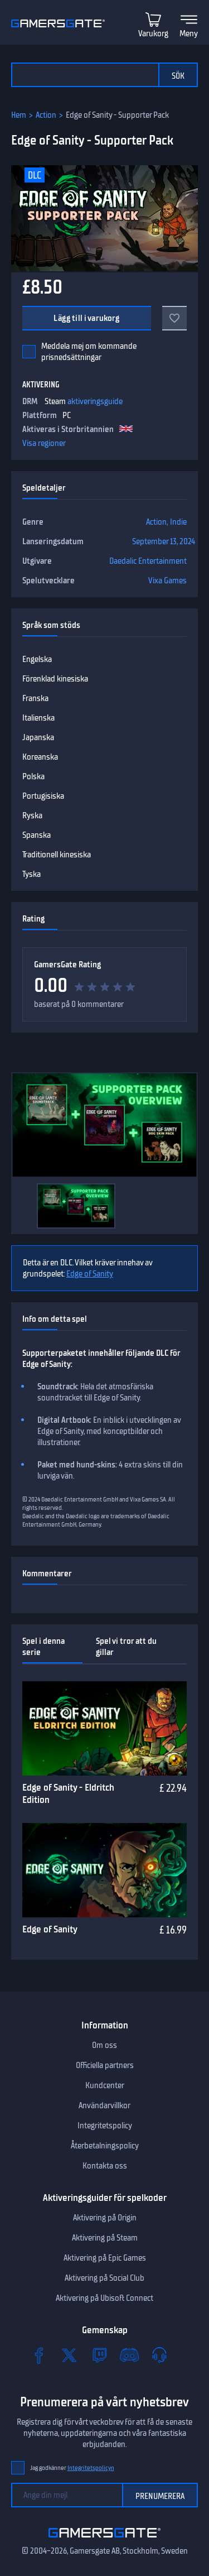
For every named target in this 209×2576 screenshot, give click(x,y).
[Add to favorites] (174, 318)
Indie (178, 521)
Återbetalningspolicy (105, 2145)
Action (46, 115)
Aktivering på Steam (105, 2237)
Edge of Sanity (89, 1273)
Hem (18, 115)
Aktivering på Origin (105, 2217)
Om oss (104, 2045)
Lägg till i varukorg (86, 318)
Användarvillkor (104, 2105)
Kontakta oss (104, 2165)
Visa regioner (44, 443)
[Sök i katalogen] (84, 75)
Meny (188, 33)
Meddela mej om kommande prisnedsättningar (89, 351)
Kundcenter (104, 2085)
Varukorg (153, 33)
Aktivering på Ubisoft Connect (104, 2298)
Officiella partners (105, 2065)
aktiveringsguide (95, 401)
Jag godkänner (72, 2468)
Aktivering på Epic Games (105, 2257)
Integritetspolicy (104, 2125)
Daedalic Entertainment (148, 561)
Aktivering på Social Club (104, 2278)
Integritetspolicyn (90, 2468)
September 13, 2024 (163, 541)
